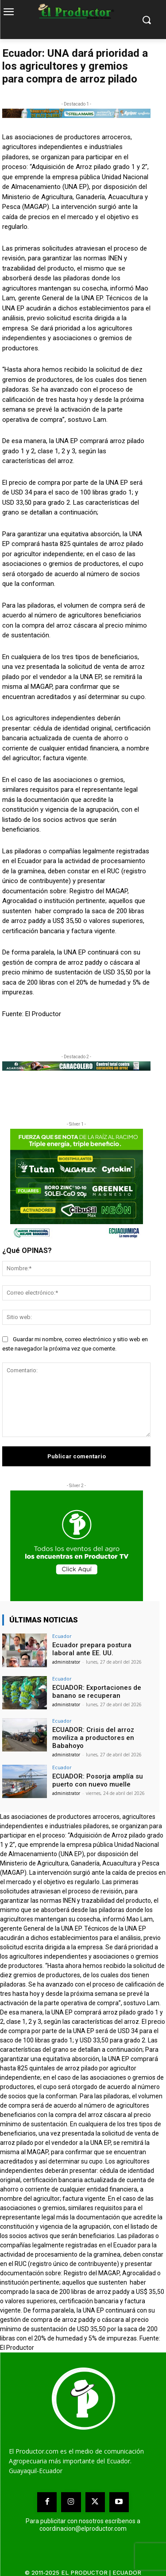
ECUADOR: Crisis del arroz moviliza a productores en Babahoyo (93, 1738)
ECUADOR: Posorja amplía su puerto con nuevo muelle (97, 1780)
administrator (66, 1662)
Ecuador (62, 1636)
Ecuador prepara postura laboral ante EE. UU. (91, 1649)
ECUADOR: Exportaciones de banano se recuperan (96, 1692)
